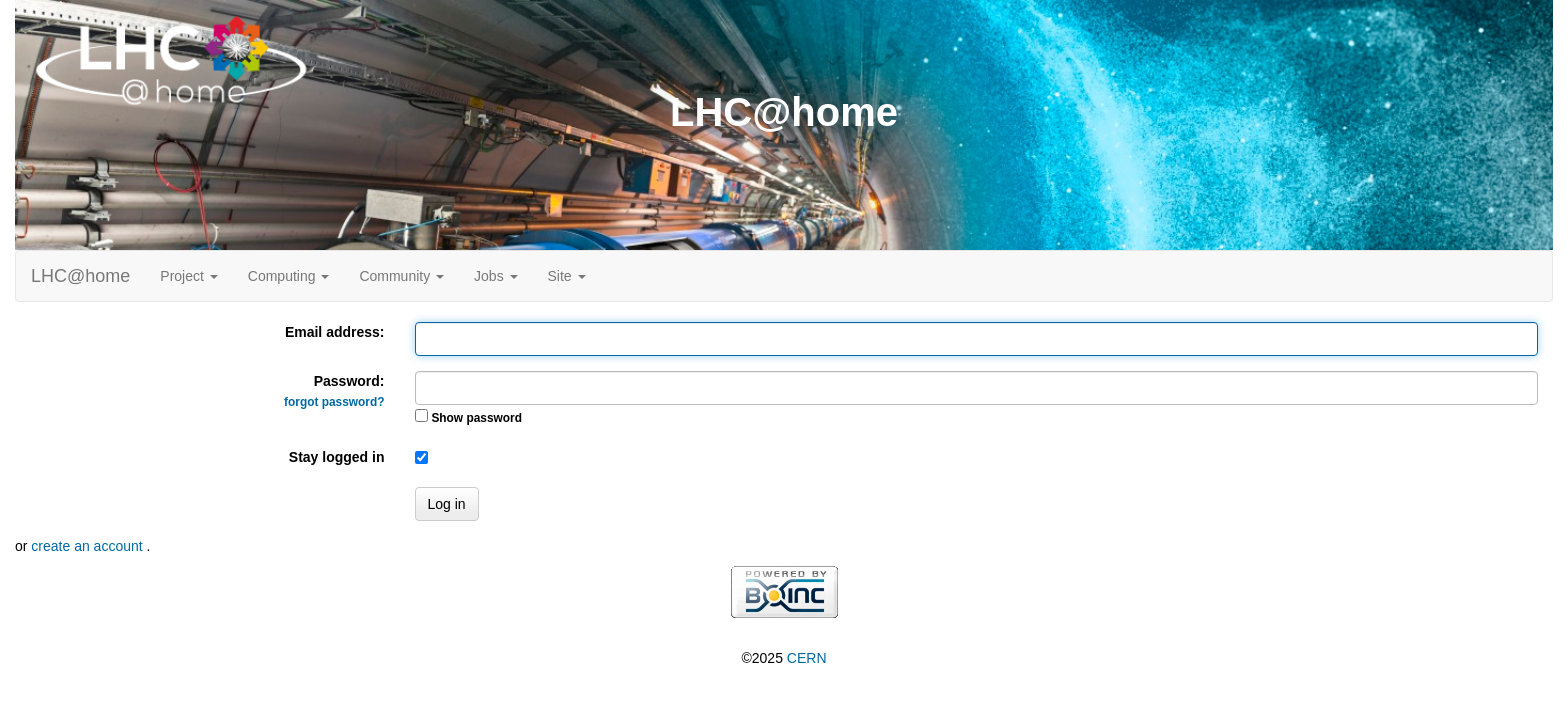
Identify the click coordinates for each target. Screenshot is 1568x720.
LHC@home (80, 276)
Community (401, 276)
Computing (289, 276)
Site (567, 276)
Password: (334, 391)
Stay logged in (337, 457)
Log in (447, 504)
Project (188, 276)
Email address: (335, 332)
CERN (807, 658)
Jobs (495, 276)
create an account (88, 546)
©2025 (783, 658)
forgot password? (334, 402)
